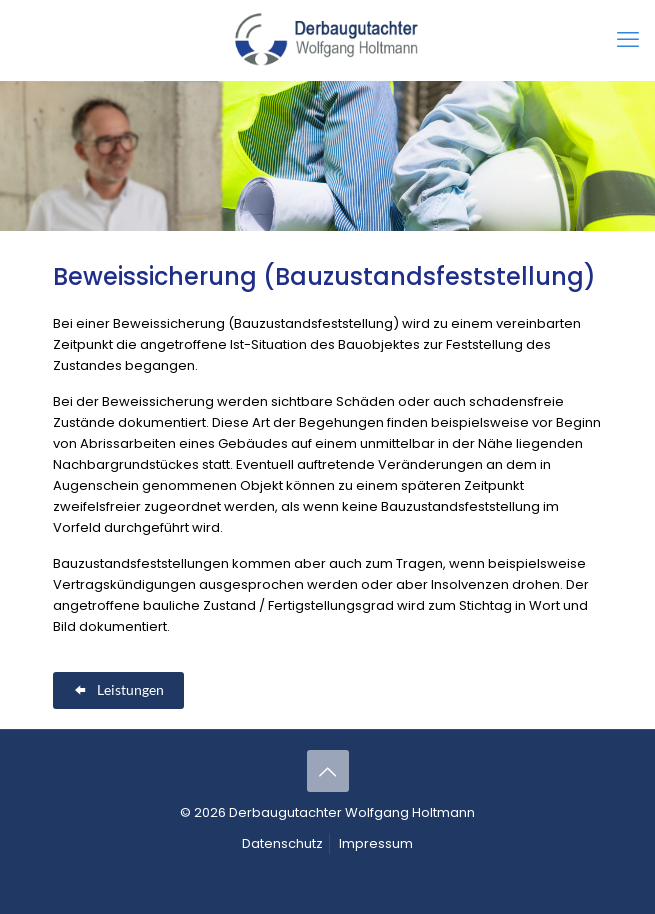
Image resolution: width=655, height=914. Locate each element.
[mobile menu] (628, 40)
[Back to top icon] (328, 771)
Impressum (376, 843)
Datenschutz (282, 843)
